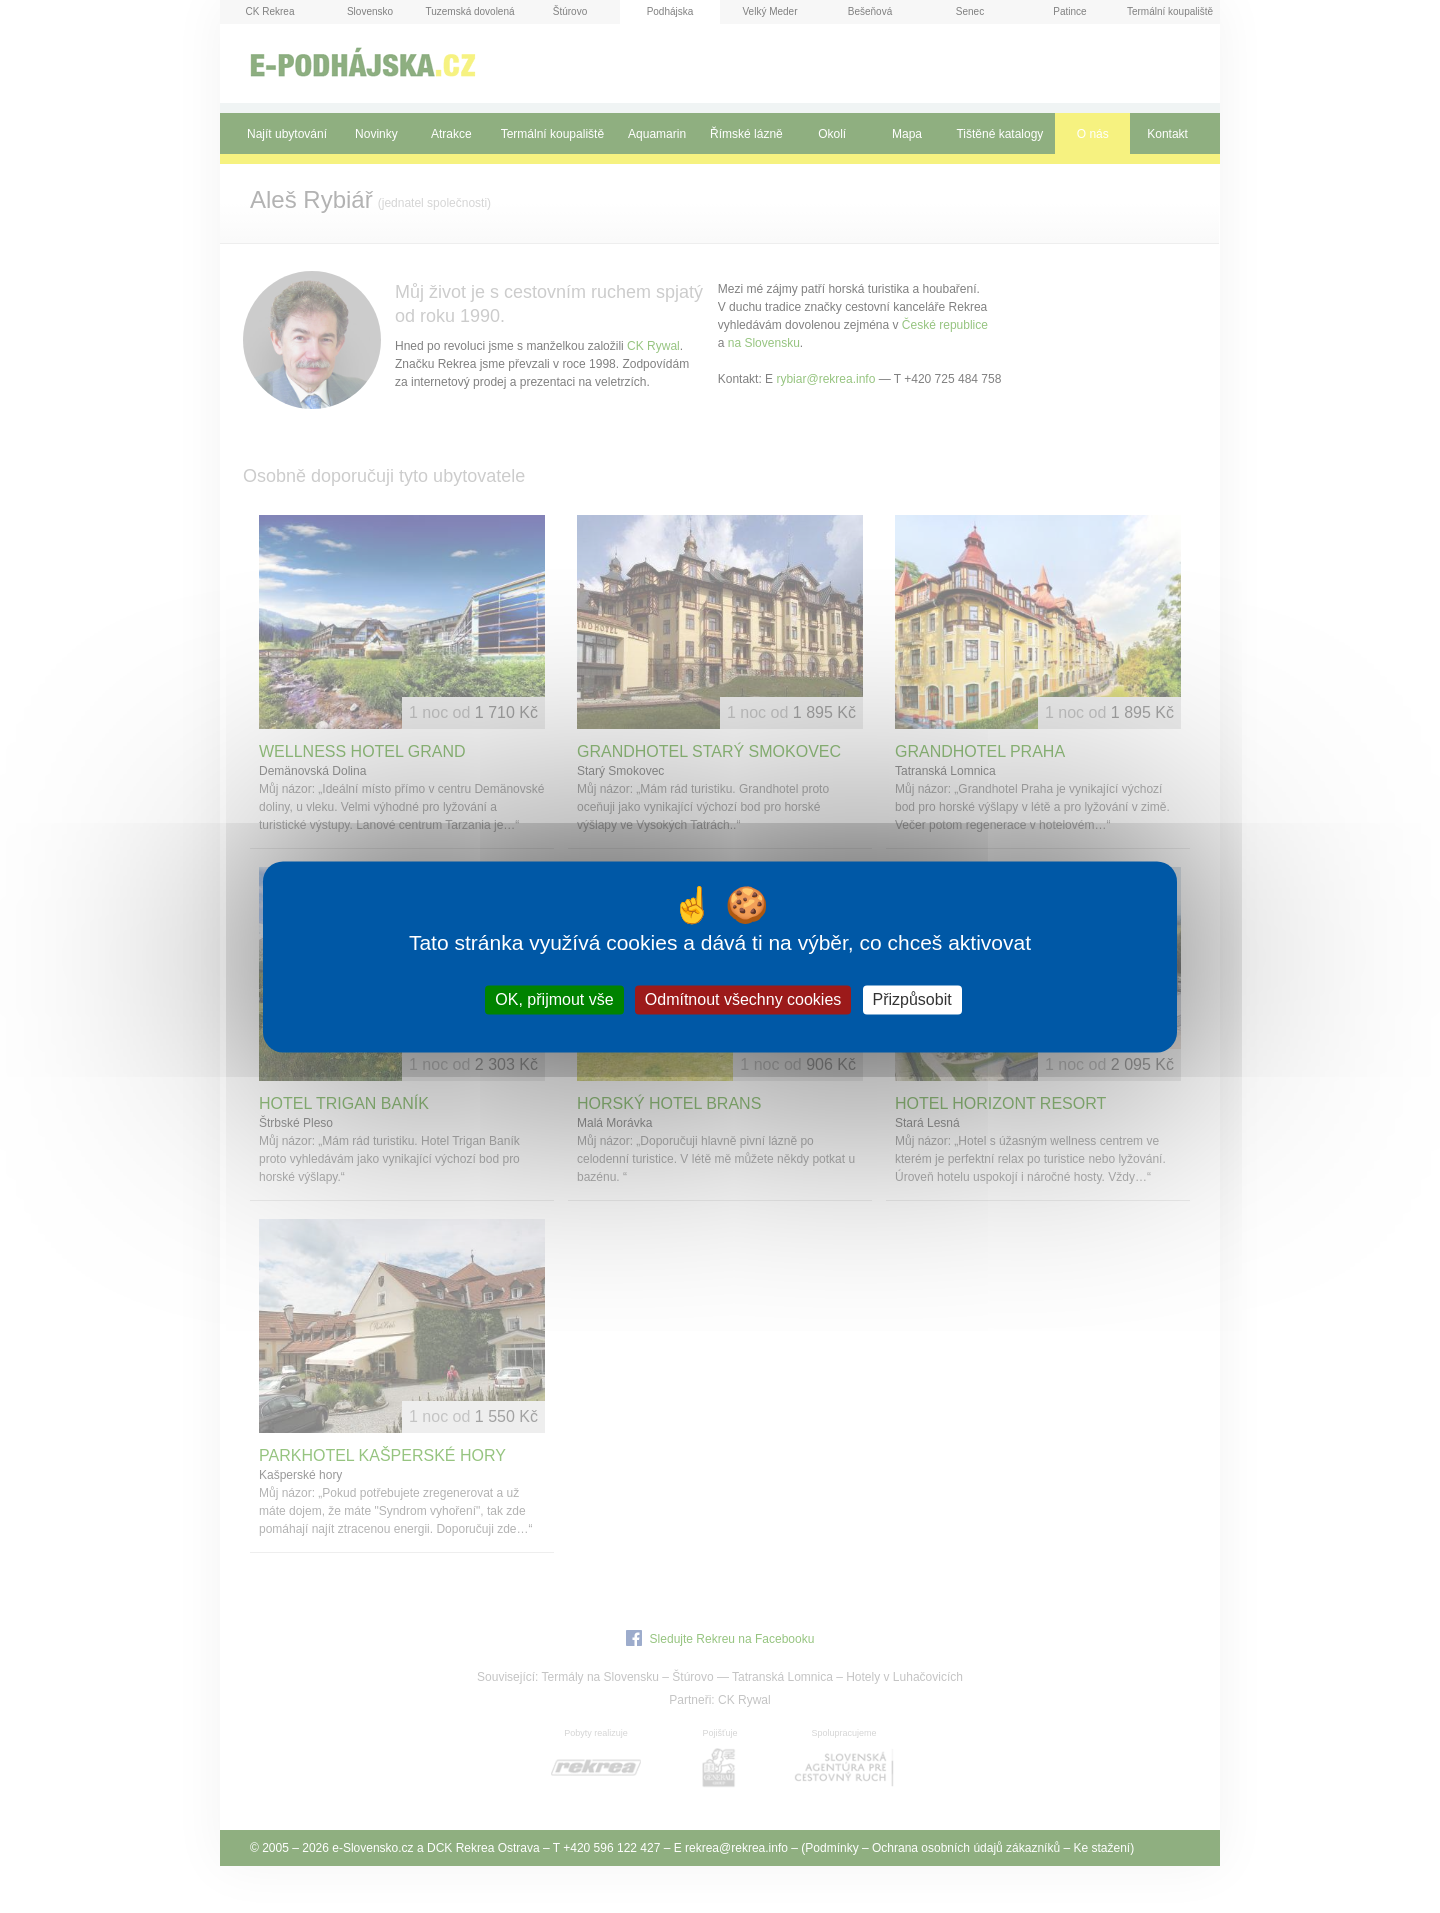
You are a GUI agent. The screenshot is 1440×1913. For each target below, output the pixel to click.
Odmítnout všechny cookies (743, 999)
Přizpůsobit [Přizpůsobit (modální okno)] (912, 999)
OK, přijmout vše (554, 999)
